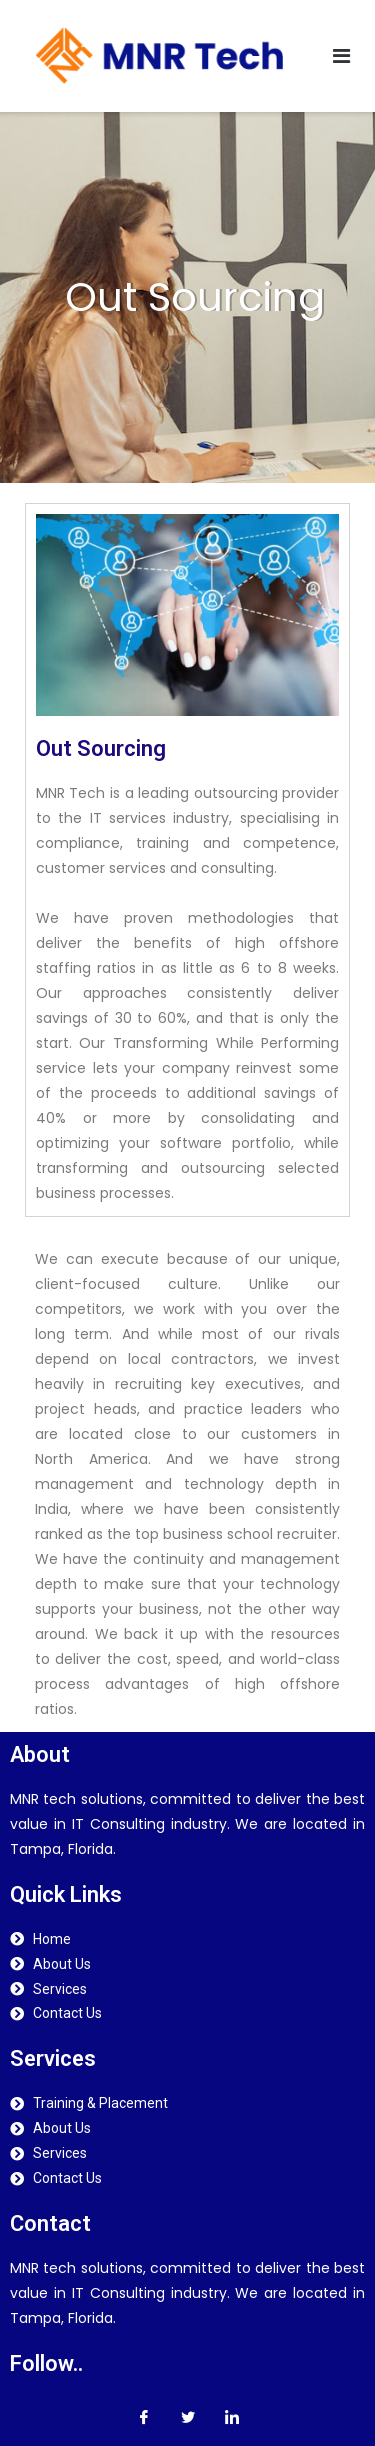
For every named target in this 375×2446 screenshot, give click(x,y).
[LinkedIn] (232, 2416)
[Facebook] (144, 2416)
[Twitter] (188, 2416)
